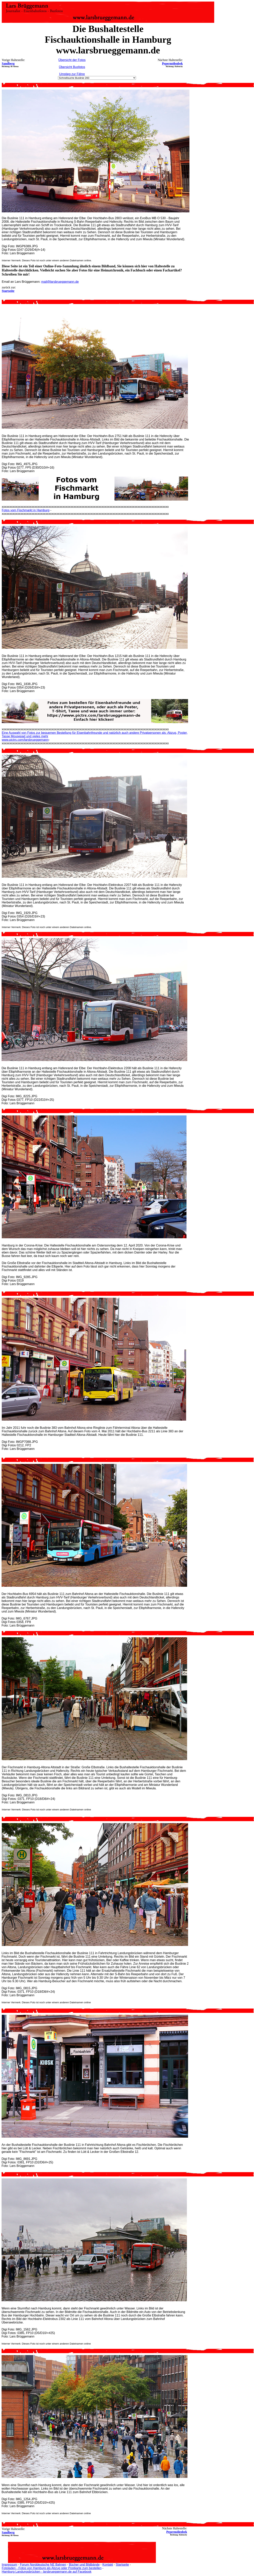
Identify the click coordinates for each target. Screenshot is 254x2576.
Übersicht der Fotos (72, 60)
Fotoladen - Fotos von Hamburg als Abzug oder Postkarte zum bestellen (51, 2568)
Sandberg (8, 63)
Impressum (9, 2564)
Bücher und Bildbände (84, 2564)
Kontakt (107, 2564)
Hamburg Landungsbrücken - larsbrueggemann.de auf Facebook (46, 2571)
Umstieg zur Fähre (72, 74)
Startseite (122, 2564)
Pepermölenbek (172, 63)
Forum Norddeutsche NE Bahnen (43, 2564)
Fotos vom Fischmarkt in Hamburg (26, 510)
